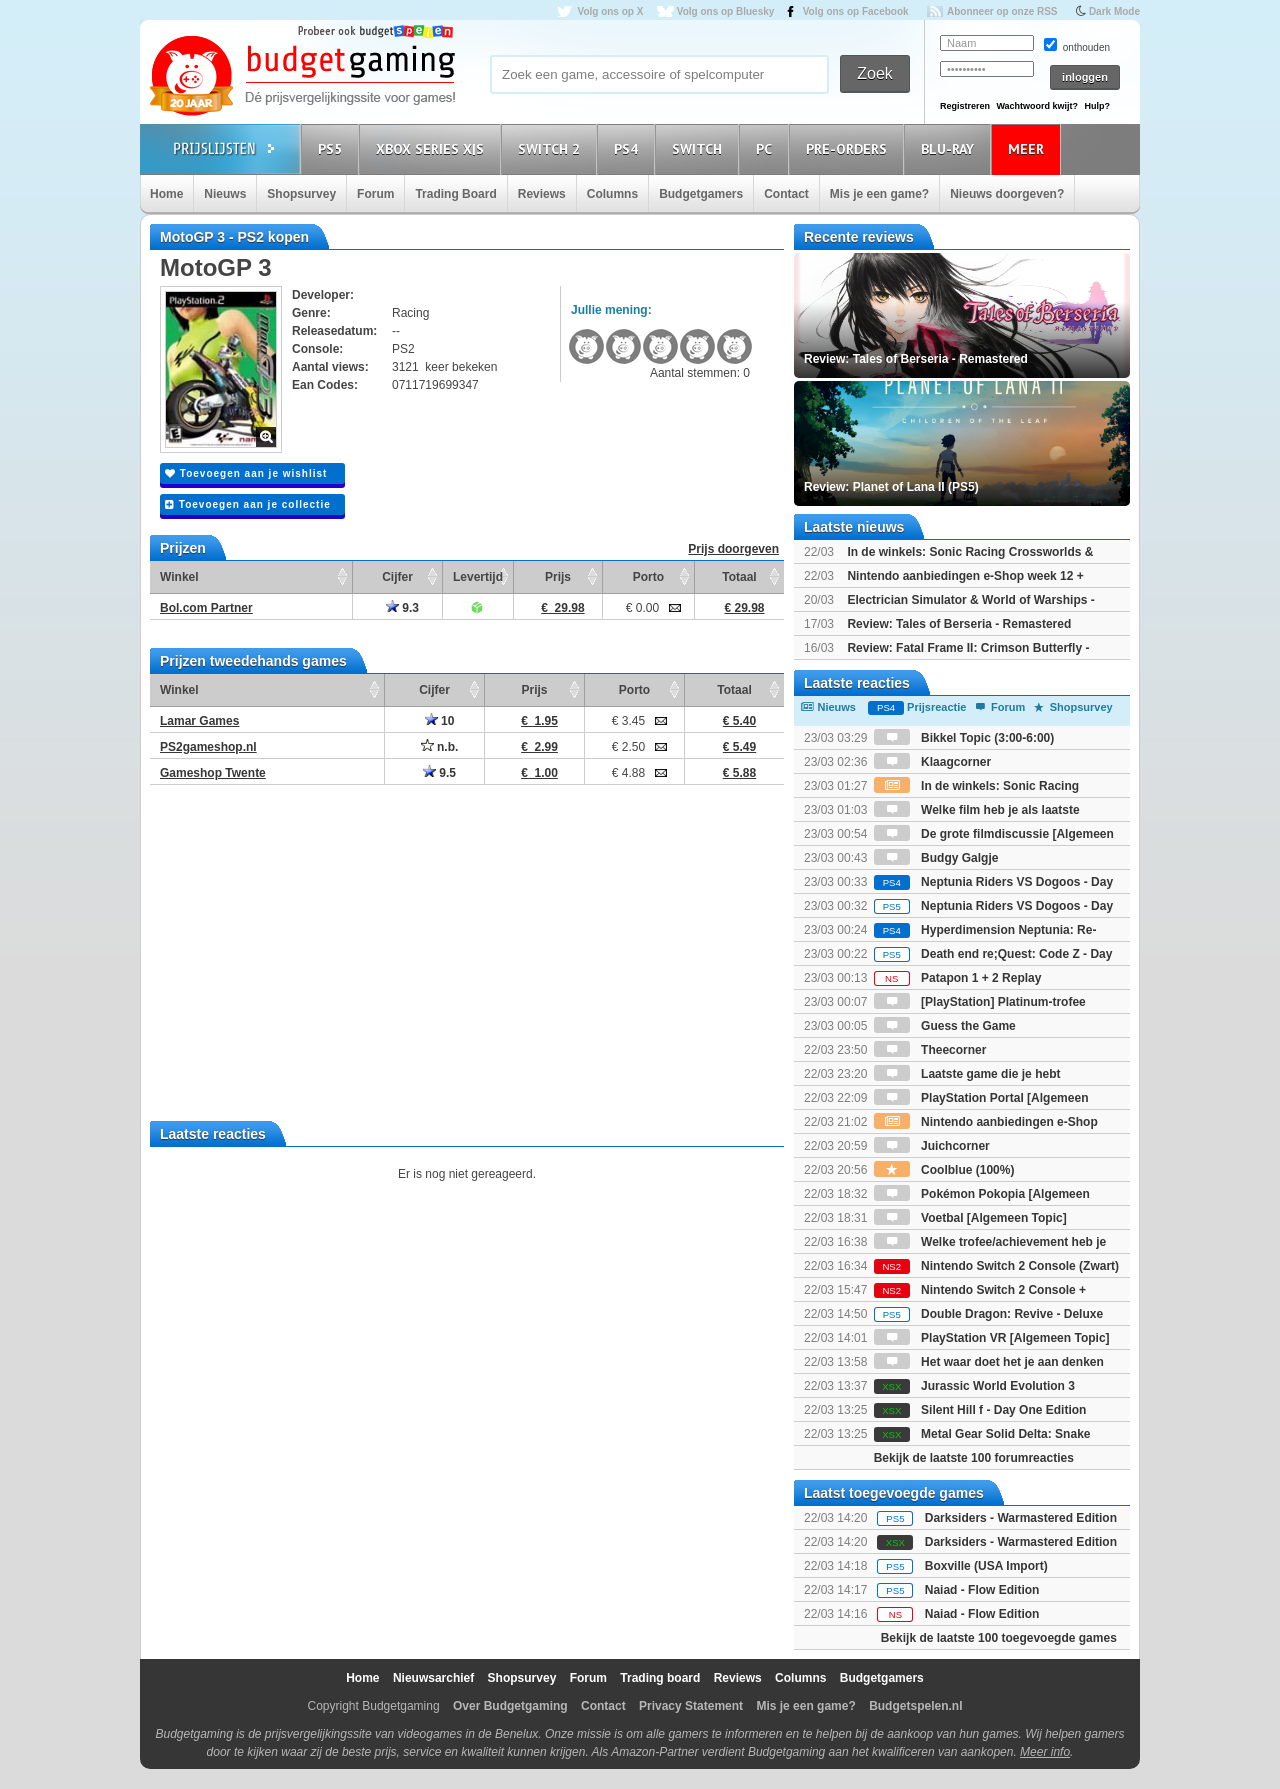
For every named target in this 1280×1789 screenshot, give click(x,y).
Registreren (965, 106)
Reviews (542, 194)
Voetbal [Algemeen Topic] (970, 1218)
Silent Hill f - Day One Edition (980, 1410)
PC (767, 148)
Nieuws (225, 194)
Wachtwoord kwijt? (1037, 106)
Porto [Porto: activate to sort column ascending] (648, 577)
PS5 (333, 148)
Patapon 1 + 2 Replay (958, 978)
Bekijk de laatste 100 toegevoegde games (999, 1638)
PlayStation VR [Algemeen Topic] (992, 1338)
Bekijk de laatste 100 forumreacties (974, 1458)
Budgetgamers (701, 194)
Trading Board (455, 194)
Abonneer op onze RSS (1002, 11)
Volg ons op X (610, 11)
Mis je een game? (879, 194)
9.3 (402, 608)
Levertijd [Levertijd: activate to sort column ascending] (478, 577)
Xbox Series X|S (433, 148)
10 (440, 721)
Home (166, 194)
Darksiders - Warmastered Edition (1021, 1518)
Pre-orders (849, 148)
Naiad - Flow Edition (982, 1590)
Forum (375, 194)
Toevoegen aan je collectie (248, 504)
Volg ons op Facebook (856, 11)
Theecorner (930, 1050)
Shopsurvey (301, 194)
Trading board (660, 1678)
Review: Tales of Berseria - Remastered (959, 624)
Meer (1029, 148)
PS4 (629, 148)
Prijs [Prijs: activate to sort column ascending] (558, 577)
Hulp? (1097, 106)
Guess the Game (945, 1026)
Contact (786, 194)
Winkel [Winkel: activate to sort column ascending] (179, 577)
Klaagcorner (932, 762)
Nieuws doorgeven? (1007, 194)
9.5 (439, 773)
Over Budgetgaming (510, 1706)
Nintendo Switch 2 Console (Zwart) (996, 1266)
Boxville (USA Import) (986, 1566)
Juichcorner (932, 1146)
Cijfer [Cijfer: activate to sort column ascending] (397, 577)
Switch (700, 148)
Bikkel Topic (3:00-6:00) (964, 738)
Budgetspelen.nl (915, 1706)
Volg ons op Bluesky (726, 11)
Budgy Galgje (936, 858)
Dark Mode (1114, 11)
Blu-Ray (950, 148)
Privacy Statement (691, 1706)
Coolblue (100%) (944, 1170)
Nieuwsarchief (433, 1678)
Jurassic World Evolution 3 (974, 1386)
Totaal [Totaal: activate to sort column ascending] (739, 577)
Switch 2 (552, 148)
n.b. (440, 747)
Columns (612, 194)
